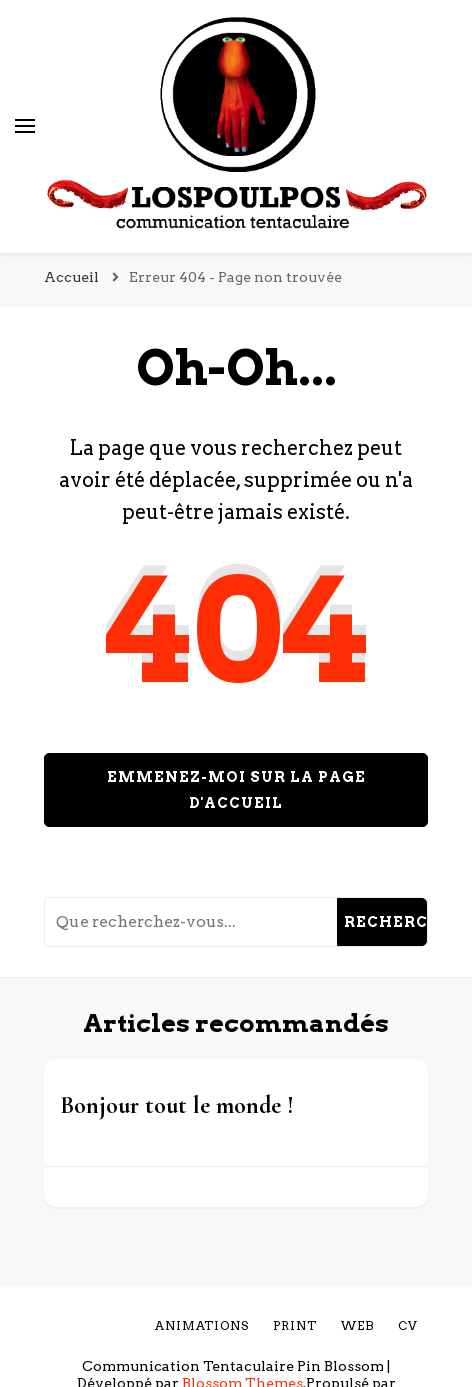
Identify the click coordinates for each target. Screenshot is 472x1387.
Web (357, 1325)
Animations (202, 1325)
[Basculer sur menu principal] (25, 126)
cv (408, 1325)
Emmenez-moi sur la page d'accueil (236, 790)
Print (295, 1325)
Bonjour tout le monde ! (177, 1105)
